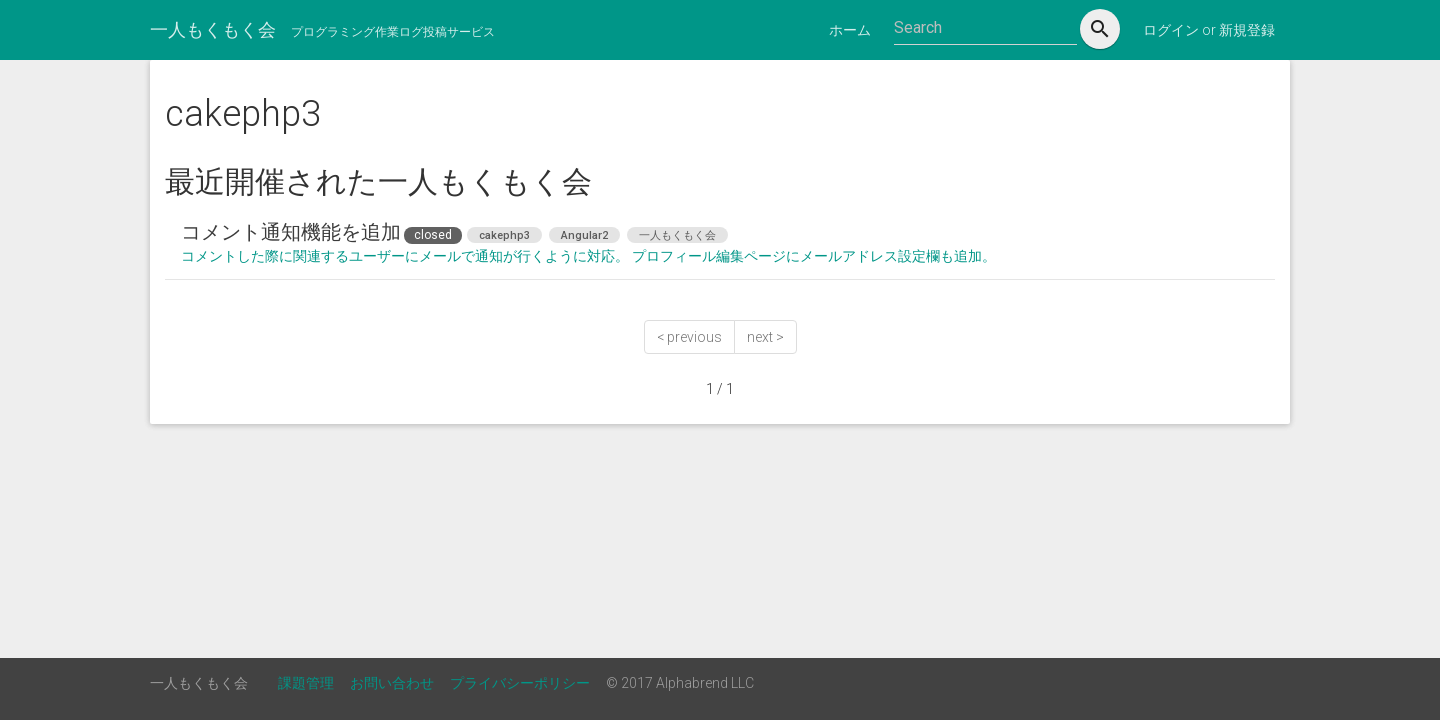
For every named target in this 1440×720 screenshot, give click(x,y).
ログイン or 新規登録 (1209, 30)
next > (765, 337)
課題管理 (306, 683)
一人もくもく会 (213, 29)
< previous (689, 337)
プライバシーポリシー (520, 683)
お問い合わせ (392, 683)
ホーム (850, 30)
